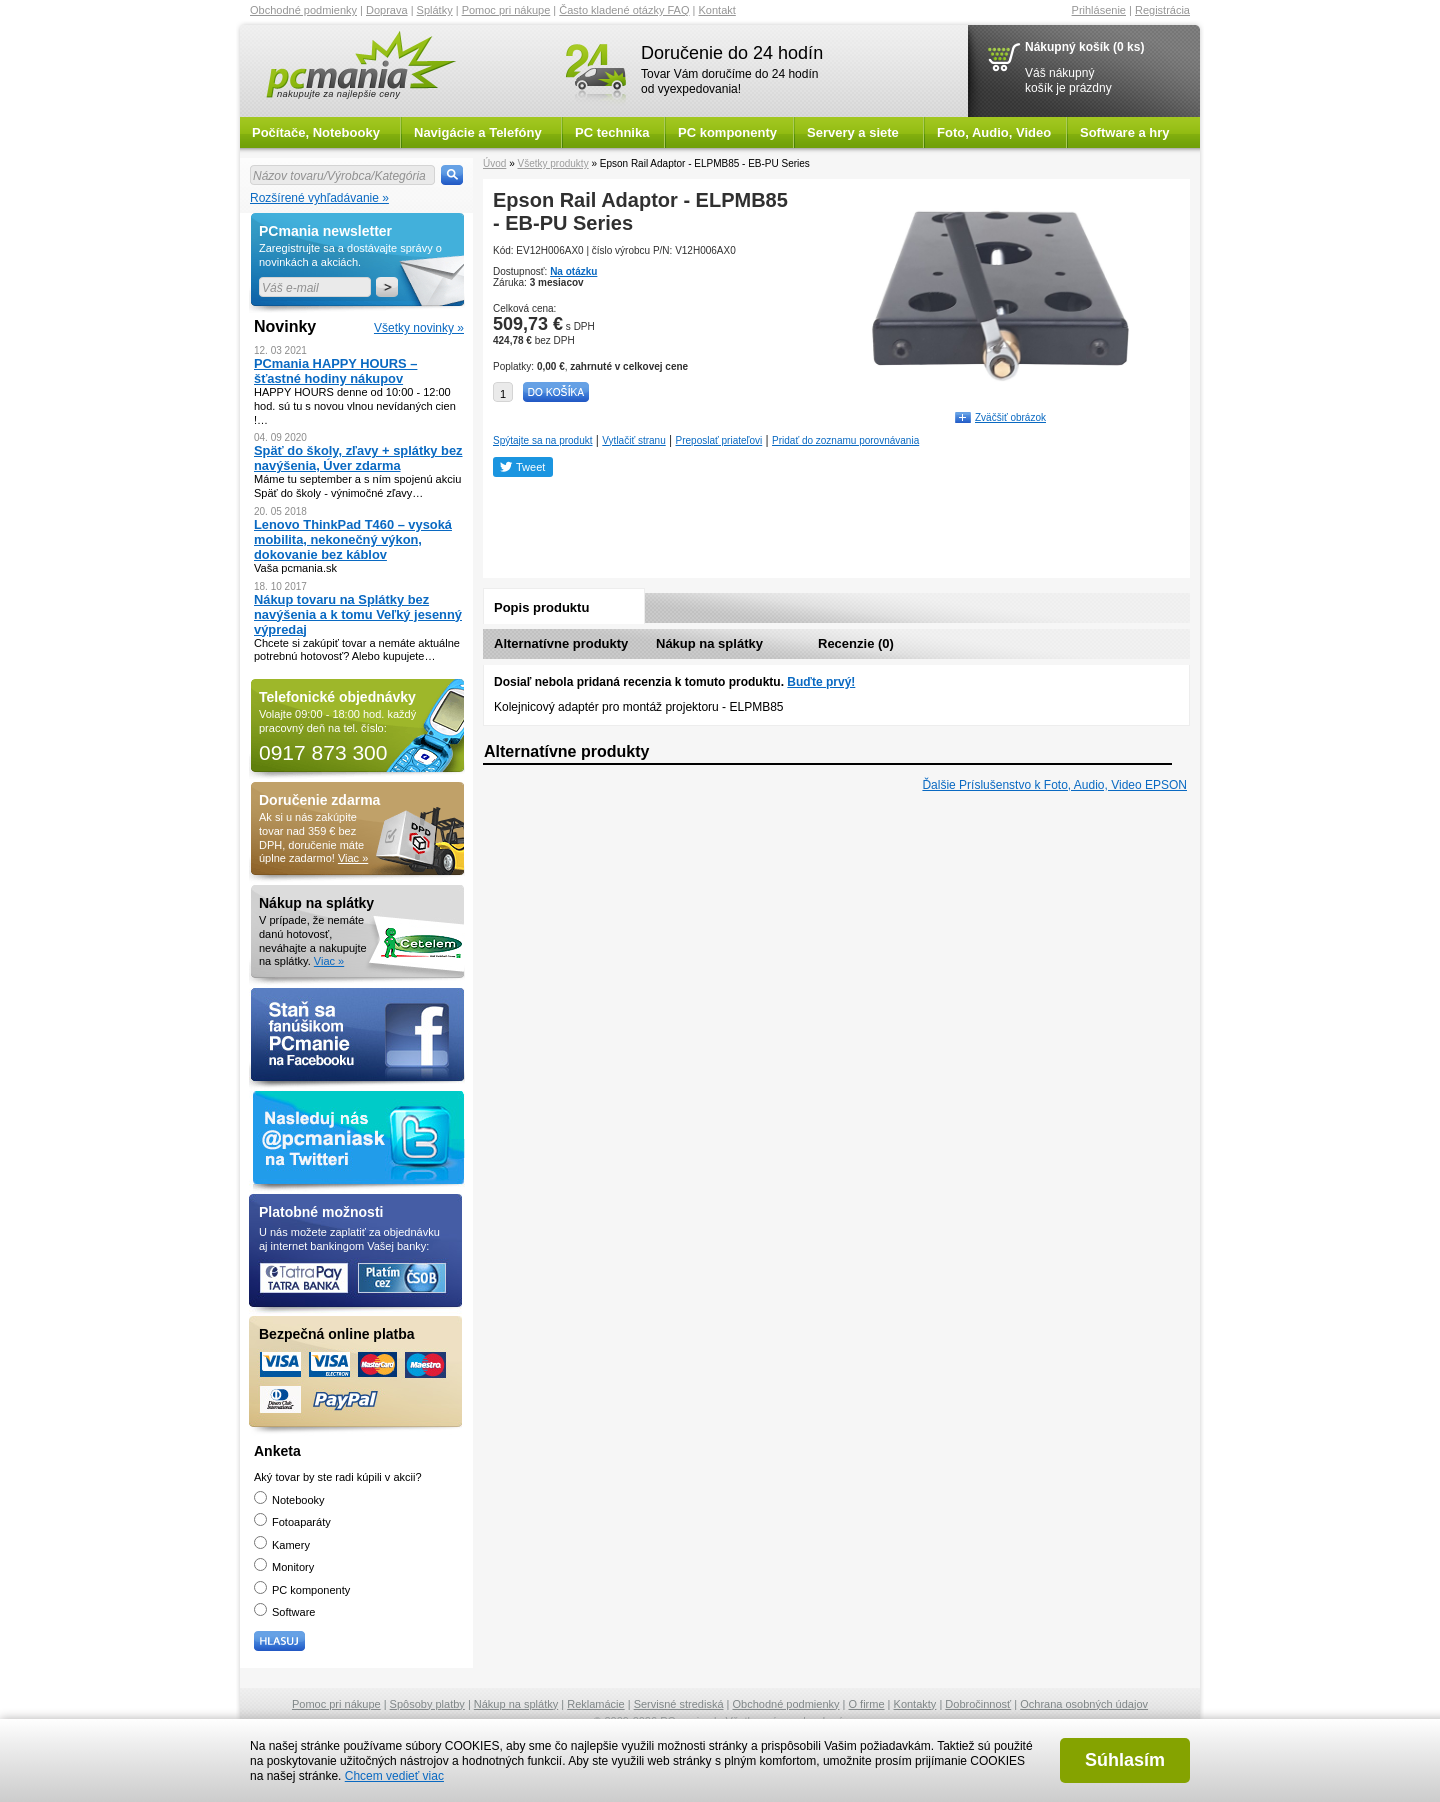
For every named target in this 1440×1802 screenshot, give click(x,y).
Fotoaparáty (292, 1522)
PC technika (612, 132)
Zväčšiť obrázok (1010, 417)
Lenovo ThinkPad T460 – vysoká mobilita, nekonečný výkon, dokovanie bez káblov (353, 539)
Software (284, 1612)
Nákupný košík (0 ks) (1084, 47)
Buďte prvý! (821, 682)
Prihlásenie (1099, 10)
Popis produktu (541, 607)
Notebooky (289, 1500)
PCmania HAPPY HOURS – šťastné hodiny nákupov (335, 371)
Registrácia (1162, 10)
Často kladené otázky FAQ (624, 10)
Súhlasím (1125, 1760)
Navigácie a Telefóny (478, 132)
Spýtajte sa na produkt (543, 440)
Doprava (387, 10)
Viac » (353, 858)
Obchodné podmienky (303, 10)
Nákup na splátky (709, 643)
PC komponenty (727, 132)
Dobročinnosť (978, 1704)
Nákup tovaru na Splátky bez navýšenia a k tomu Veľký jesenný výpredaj (358, 614)
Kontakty (915, 1704)
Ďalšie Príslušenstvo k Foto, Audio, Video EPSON (1054, 785)
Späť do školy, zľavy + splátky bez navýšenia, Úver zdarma (358, 458)
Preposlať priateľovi (719, 440)
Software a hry (1125, 132)
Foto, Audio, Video (994, 132)
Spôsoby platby (427, 1704)
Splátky (435, 10)
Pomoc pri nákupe (506, 10)
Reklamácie (595, 1704)
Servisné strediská (679, 1704)
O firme (867, 1704)
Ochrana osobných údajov (1084, 1704)
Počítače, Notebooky (316, 132)
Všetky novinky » (419, 328)
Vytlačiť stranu (633, 440)
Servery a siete (853, 132)
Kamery (282, 1545)
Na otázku (573, 271)
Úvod (494, 163)
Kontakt (717, 10)
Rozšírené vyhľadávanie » (319, 198)
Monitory (284, 1567)
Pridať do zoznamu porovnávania (845, 440)
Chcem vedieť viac (394, 1776)
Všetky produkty (552, 163)
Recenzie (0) (856, 643)
